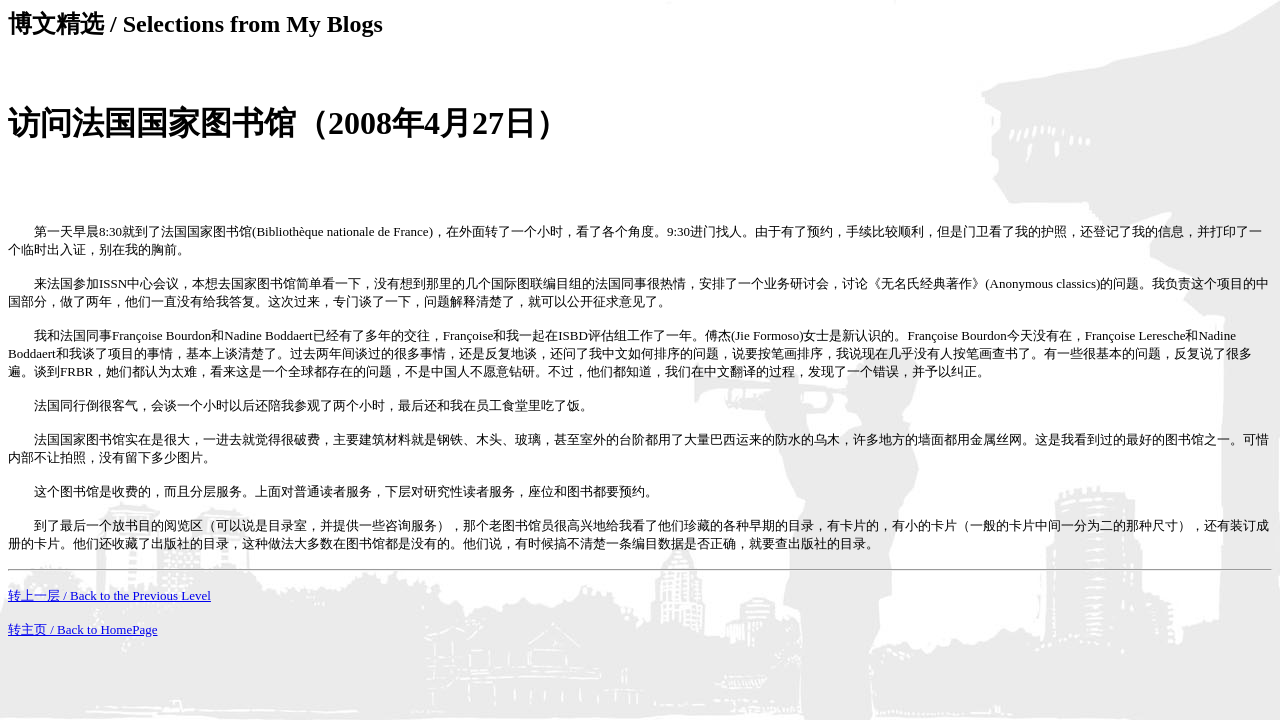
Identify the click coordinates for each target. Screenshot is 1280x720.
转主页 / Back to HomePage (82, 629)
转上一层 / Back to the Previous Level (109, 595)
